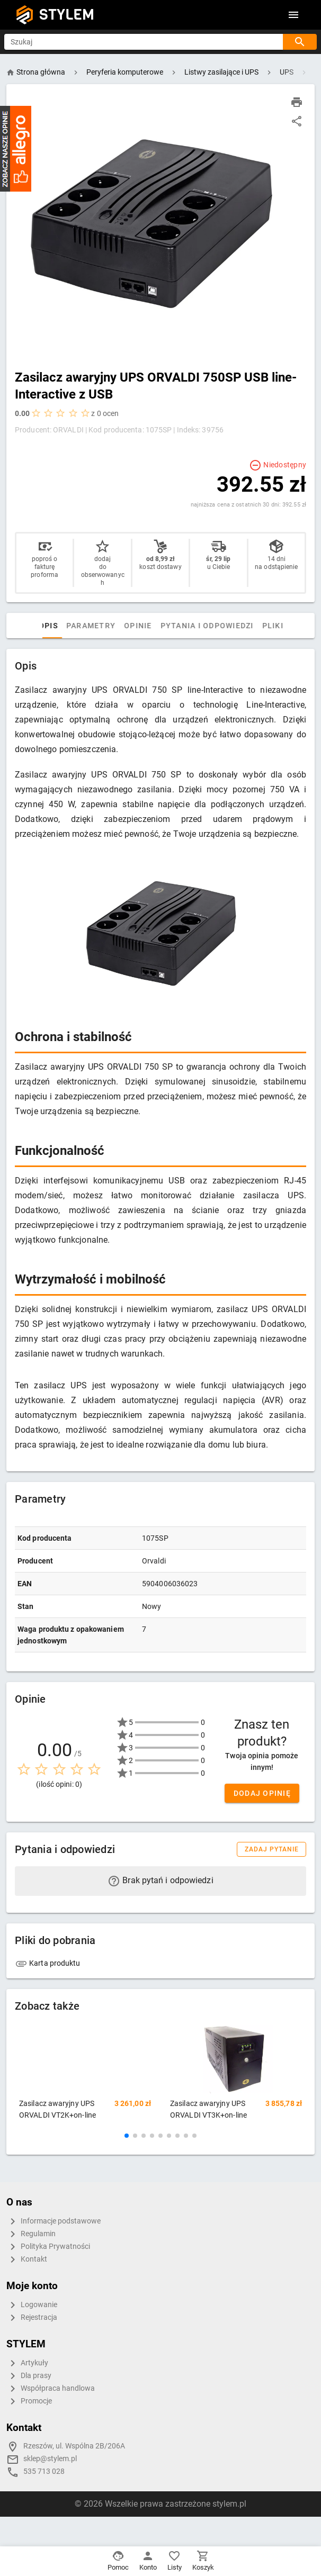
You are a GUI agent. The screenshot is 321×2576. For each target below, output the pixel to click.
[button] (126, 2136)
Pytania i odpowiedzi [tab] (208, 625)
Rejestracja (31, 2317)
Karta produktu (48, 1963)
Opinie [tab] (140, 625)
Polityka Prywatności (48, 2246)
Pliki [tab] (274, 625)
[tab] (25, 625)
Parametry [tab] (92, 625)
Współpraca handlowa (50, 2388)
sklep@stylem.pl (50, 2458)
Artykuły (27, 2363)
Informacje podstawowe (53, 2221)
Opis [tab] (49, 625)
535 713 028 (44, 2471)
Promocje (29, 2401)
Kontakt (26, 2259)
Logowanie (31, 2305)
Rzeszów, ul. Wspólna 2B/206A (74, 2446)
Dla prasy (28, 2376)
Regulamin (31, 2234)
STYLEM (66, 14)
